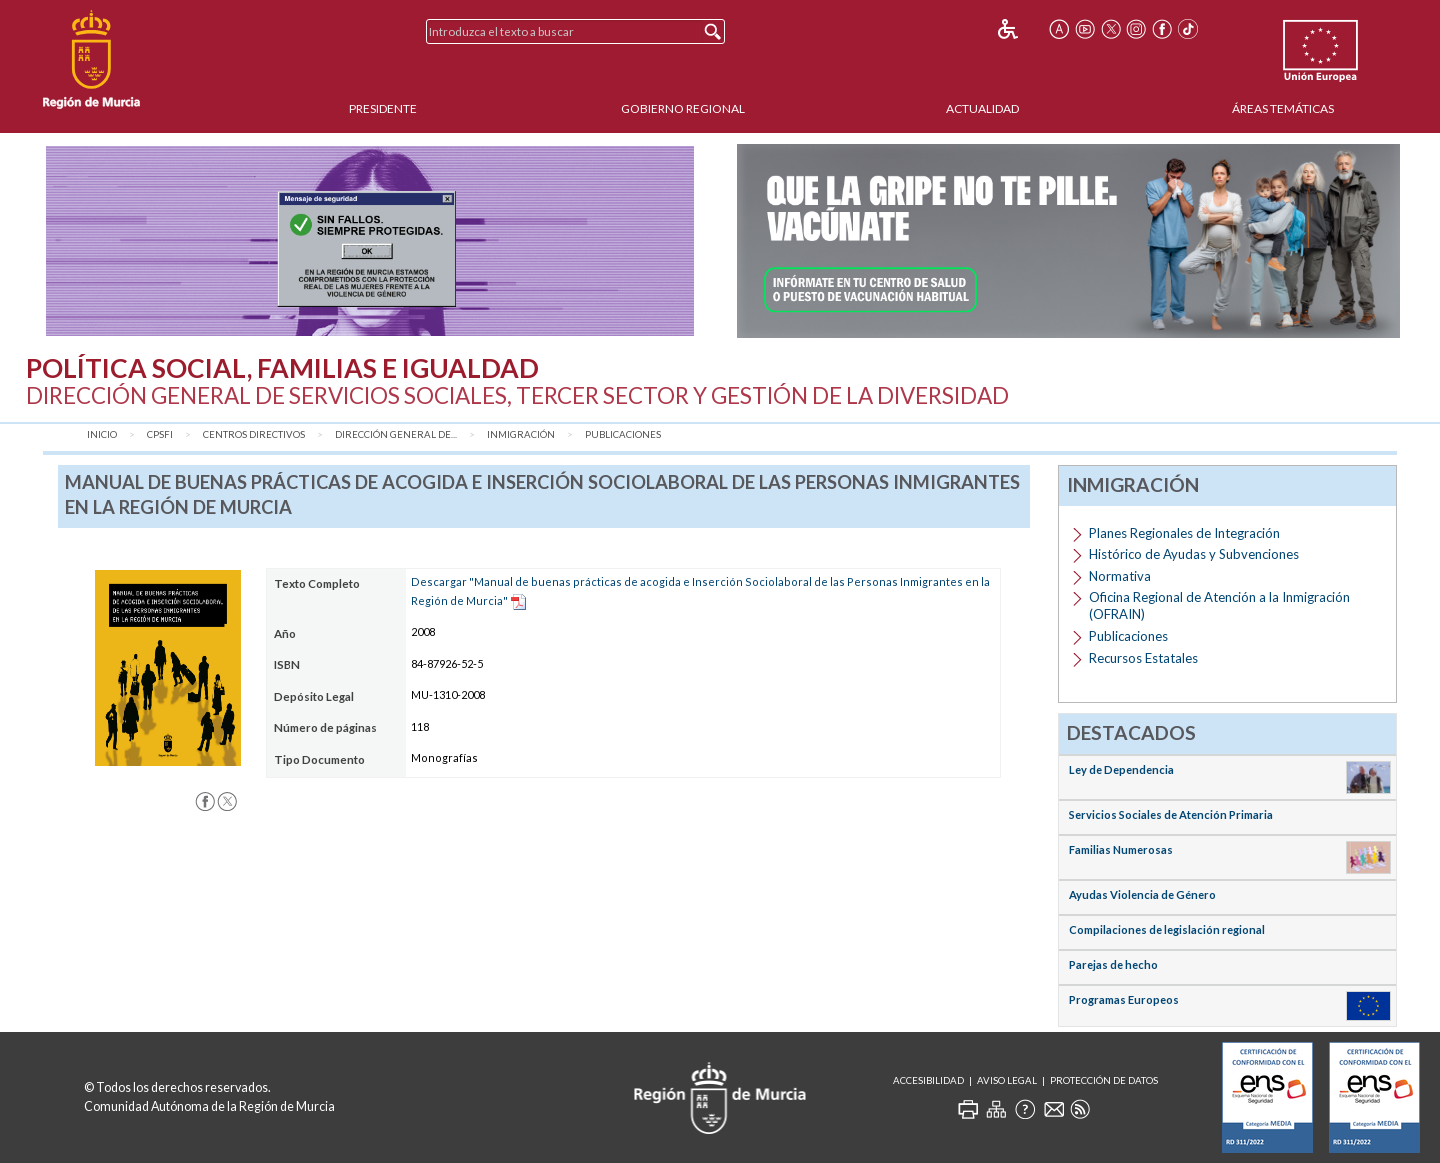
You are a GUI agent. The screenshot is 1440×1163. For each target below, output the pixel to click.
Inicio (102, 434)
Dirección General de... (396, 434)
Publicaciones (623, 434)
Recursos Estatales (1143, 658)
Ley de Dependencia (1121, 769)
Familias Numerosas (1121, 849)
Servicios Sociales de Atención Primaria (1171, 814)
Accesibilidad (928, 1080)
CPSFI (160, 434)
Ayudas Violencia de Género (1142, 894)
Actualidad (982, 108)
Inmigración (521, 434)
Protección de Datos (1104, 1080)
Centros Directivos (254, 434)
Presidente (383, 108)
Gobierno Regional (683, 108)
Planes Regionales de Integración (1184, 533)
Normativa (1120, 576)
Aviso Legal (1007, 1080)
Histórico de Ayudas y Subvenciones (1194, 554)
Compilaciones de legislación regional (1167, 929)
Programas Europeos (1124, 999)
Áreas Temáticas (1283, 108)
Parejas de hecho (1113, 964)
